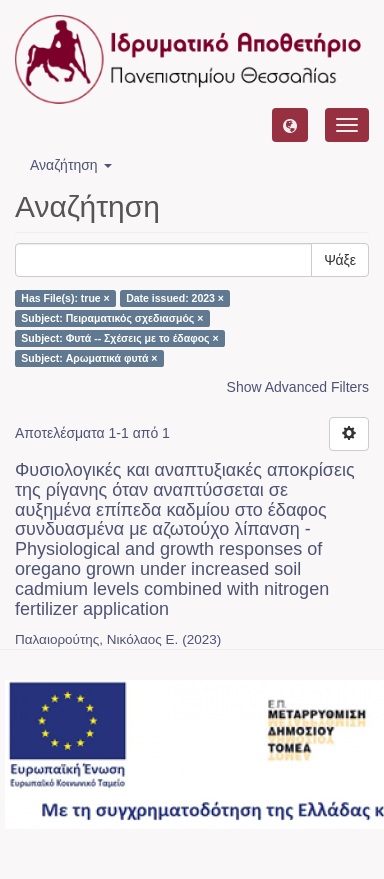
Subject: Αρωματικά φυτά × (89, 358)
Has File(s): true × (65, 298)
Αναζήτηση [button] (71, 165)
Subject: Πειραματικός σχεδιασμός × (112, 318)
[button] (290, 125)
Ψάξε (340, 260)
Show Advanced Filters (298, 387)
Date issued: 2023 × (175, 298)
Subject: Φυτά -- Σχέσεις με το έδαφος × (119, 338)
